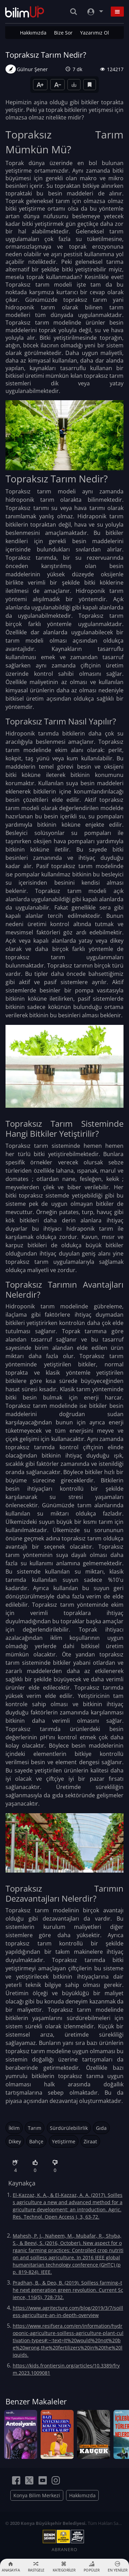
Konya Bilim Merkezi (36, 2493)
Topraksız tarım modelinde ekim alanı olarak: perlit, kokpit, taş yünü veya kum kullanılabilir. (64, 750)
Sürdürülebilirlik (69, 2128)
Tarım (34, 2128)
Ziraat (90, 2141)
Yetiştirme (63, 2141)
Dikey (15, 2141)
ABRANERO (64, 2547)
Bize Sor (63, 32)
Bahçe (36, 2141)
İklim (14, 2128)
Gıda (101, 2128)
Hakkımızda (33, 32)
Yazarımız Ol (94, 32)
